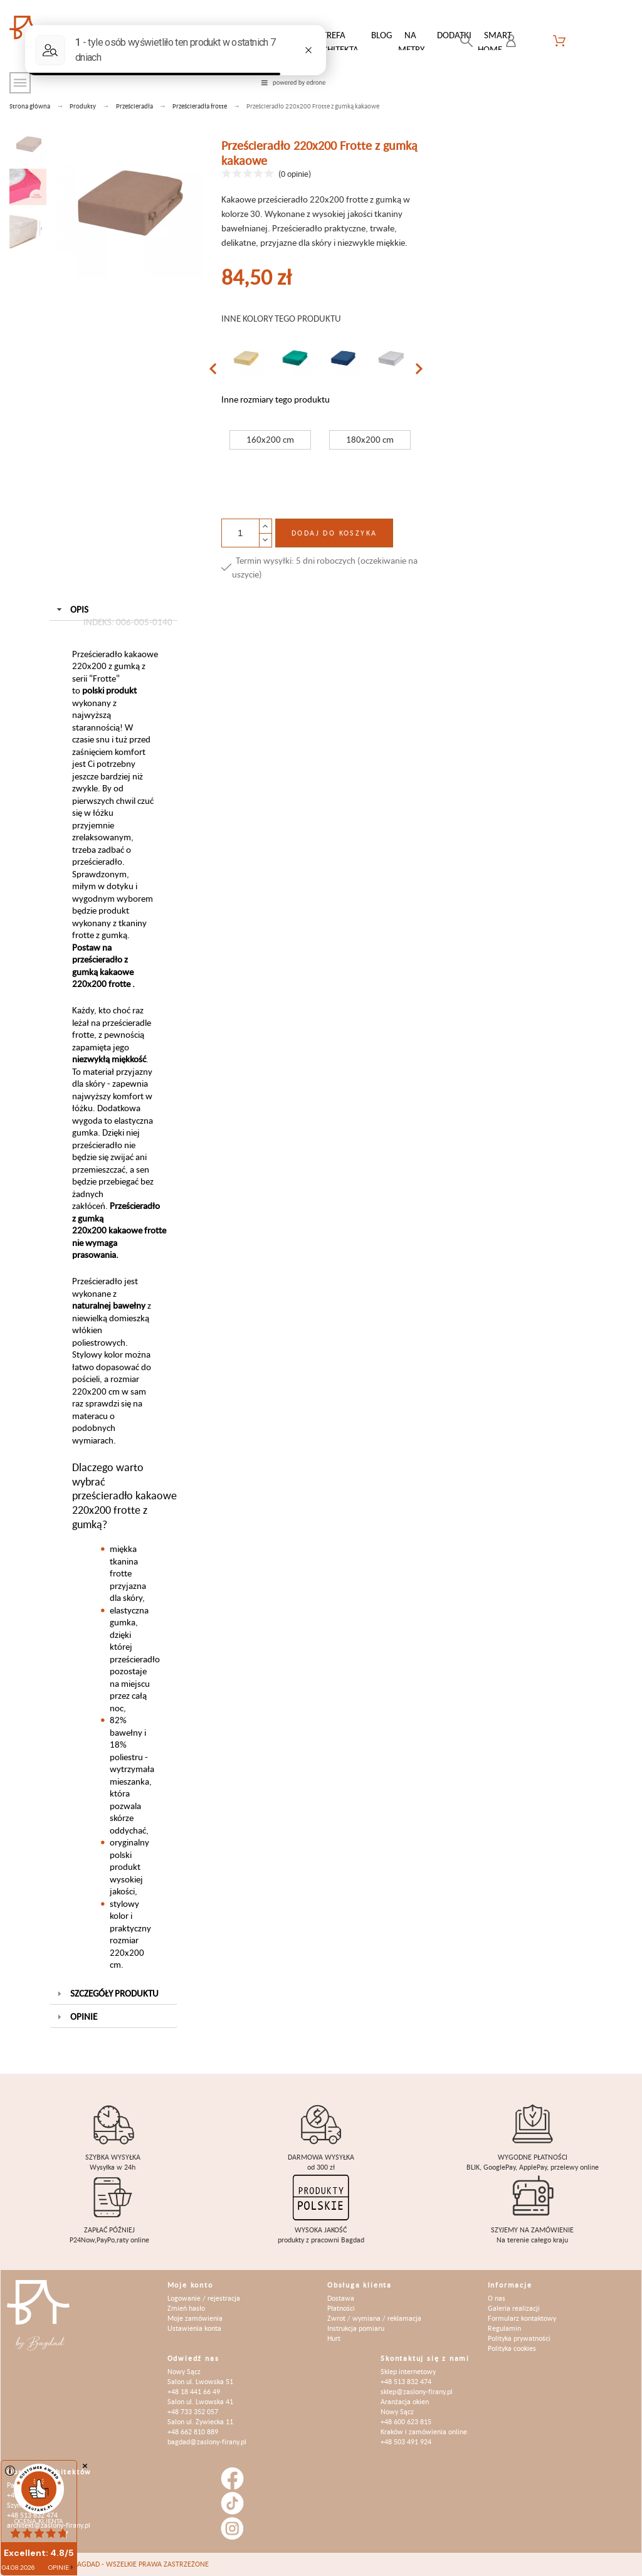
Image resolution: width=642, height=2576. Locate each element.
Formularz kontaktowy (522, 2318)
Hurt (333, 2338)
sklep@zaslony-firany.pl (417, 2391)
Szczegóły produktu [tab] (106, 1993)
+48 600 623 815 (406, 2421)
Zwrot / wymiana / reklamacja (374, 2318)
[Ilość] (240, 533)
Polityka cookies (512, 2348)
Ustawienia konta (194, 2328)
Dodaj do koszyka (334, 532)
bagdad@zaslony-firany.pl (206, 2441)
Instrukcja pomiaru (355, 2328)
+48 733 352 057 (192, 2411)
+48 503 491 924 (406, 2441)
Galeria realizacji (514, 2308)
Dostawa (340, 2298)
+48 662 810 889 (192, 2431)
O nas (496, 2298)
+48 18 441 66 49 (193, 2391)
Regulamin (504, 2328)
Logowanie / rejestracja (203, 2298)
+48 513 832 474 (406, 2381)
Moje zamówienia (195, 2318)
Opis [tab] (113, 612)
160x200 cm (270, 439)
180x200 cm (370, 439)
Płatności (341, 2308)
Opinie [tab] (75, 2016)
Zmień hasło (186, 2308)
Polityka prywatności (519, 2338)
